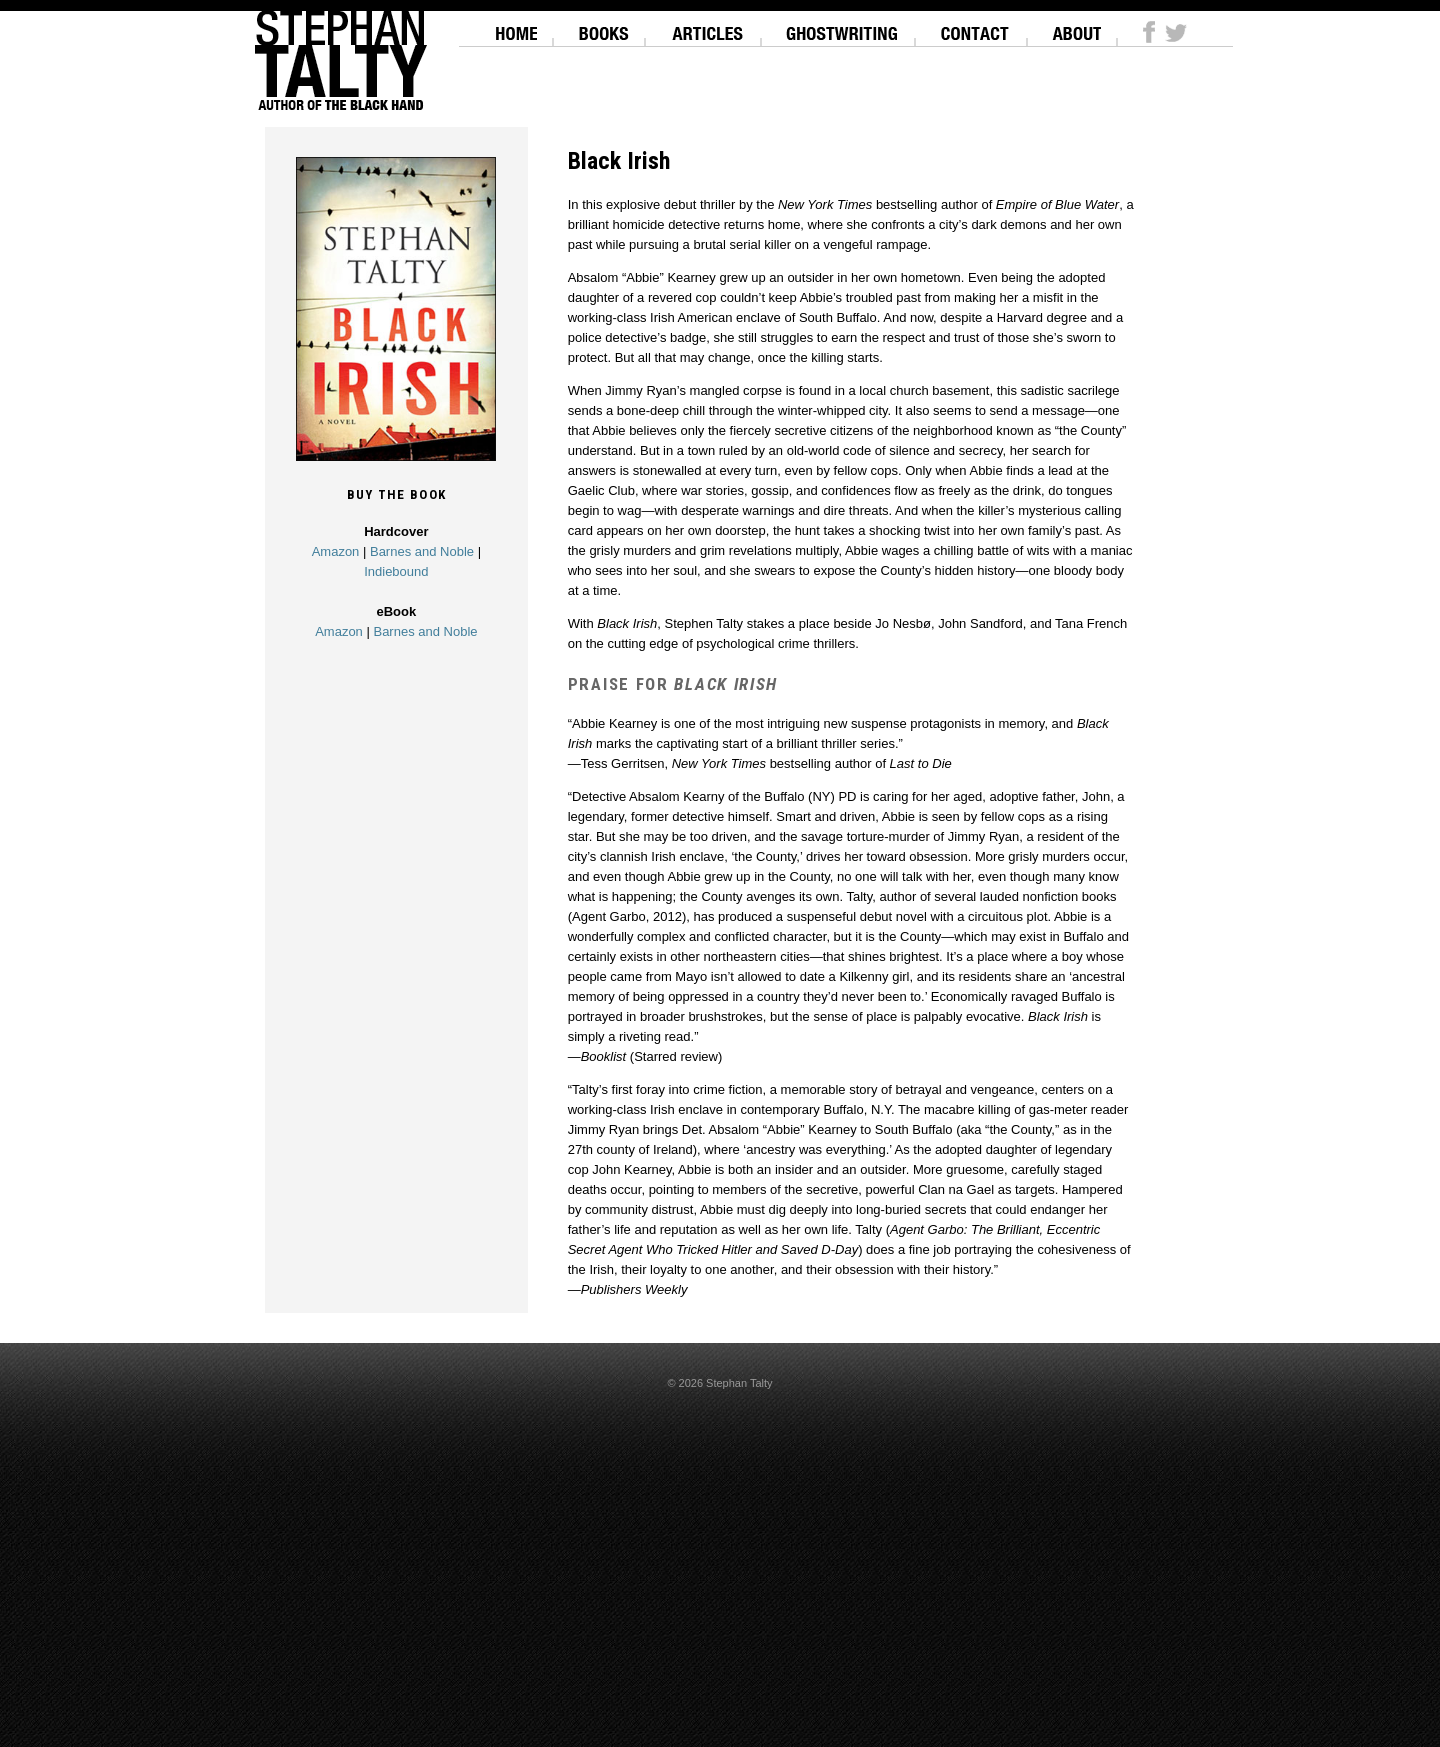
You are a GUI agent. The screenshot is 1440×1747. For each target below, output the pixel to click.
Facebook (1149, 32)
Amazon (336, 551)
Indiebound (396, 571)
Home (516, 25)
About (1076, 25)
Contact (975, 25)
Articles (707, 25)
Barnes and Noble (422, 551)
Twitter (1176, 32)
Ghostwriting (842, 25)
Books (603, 25)
